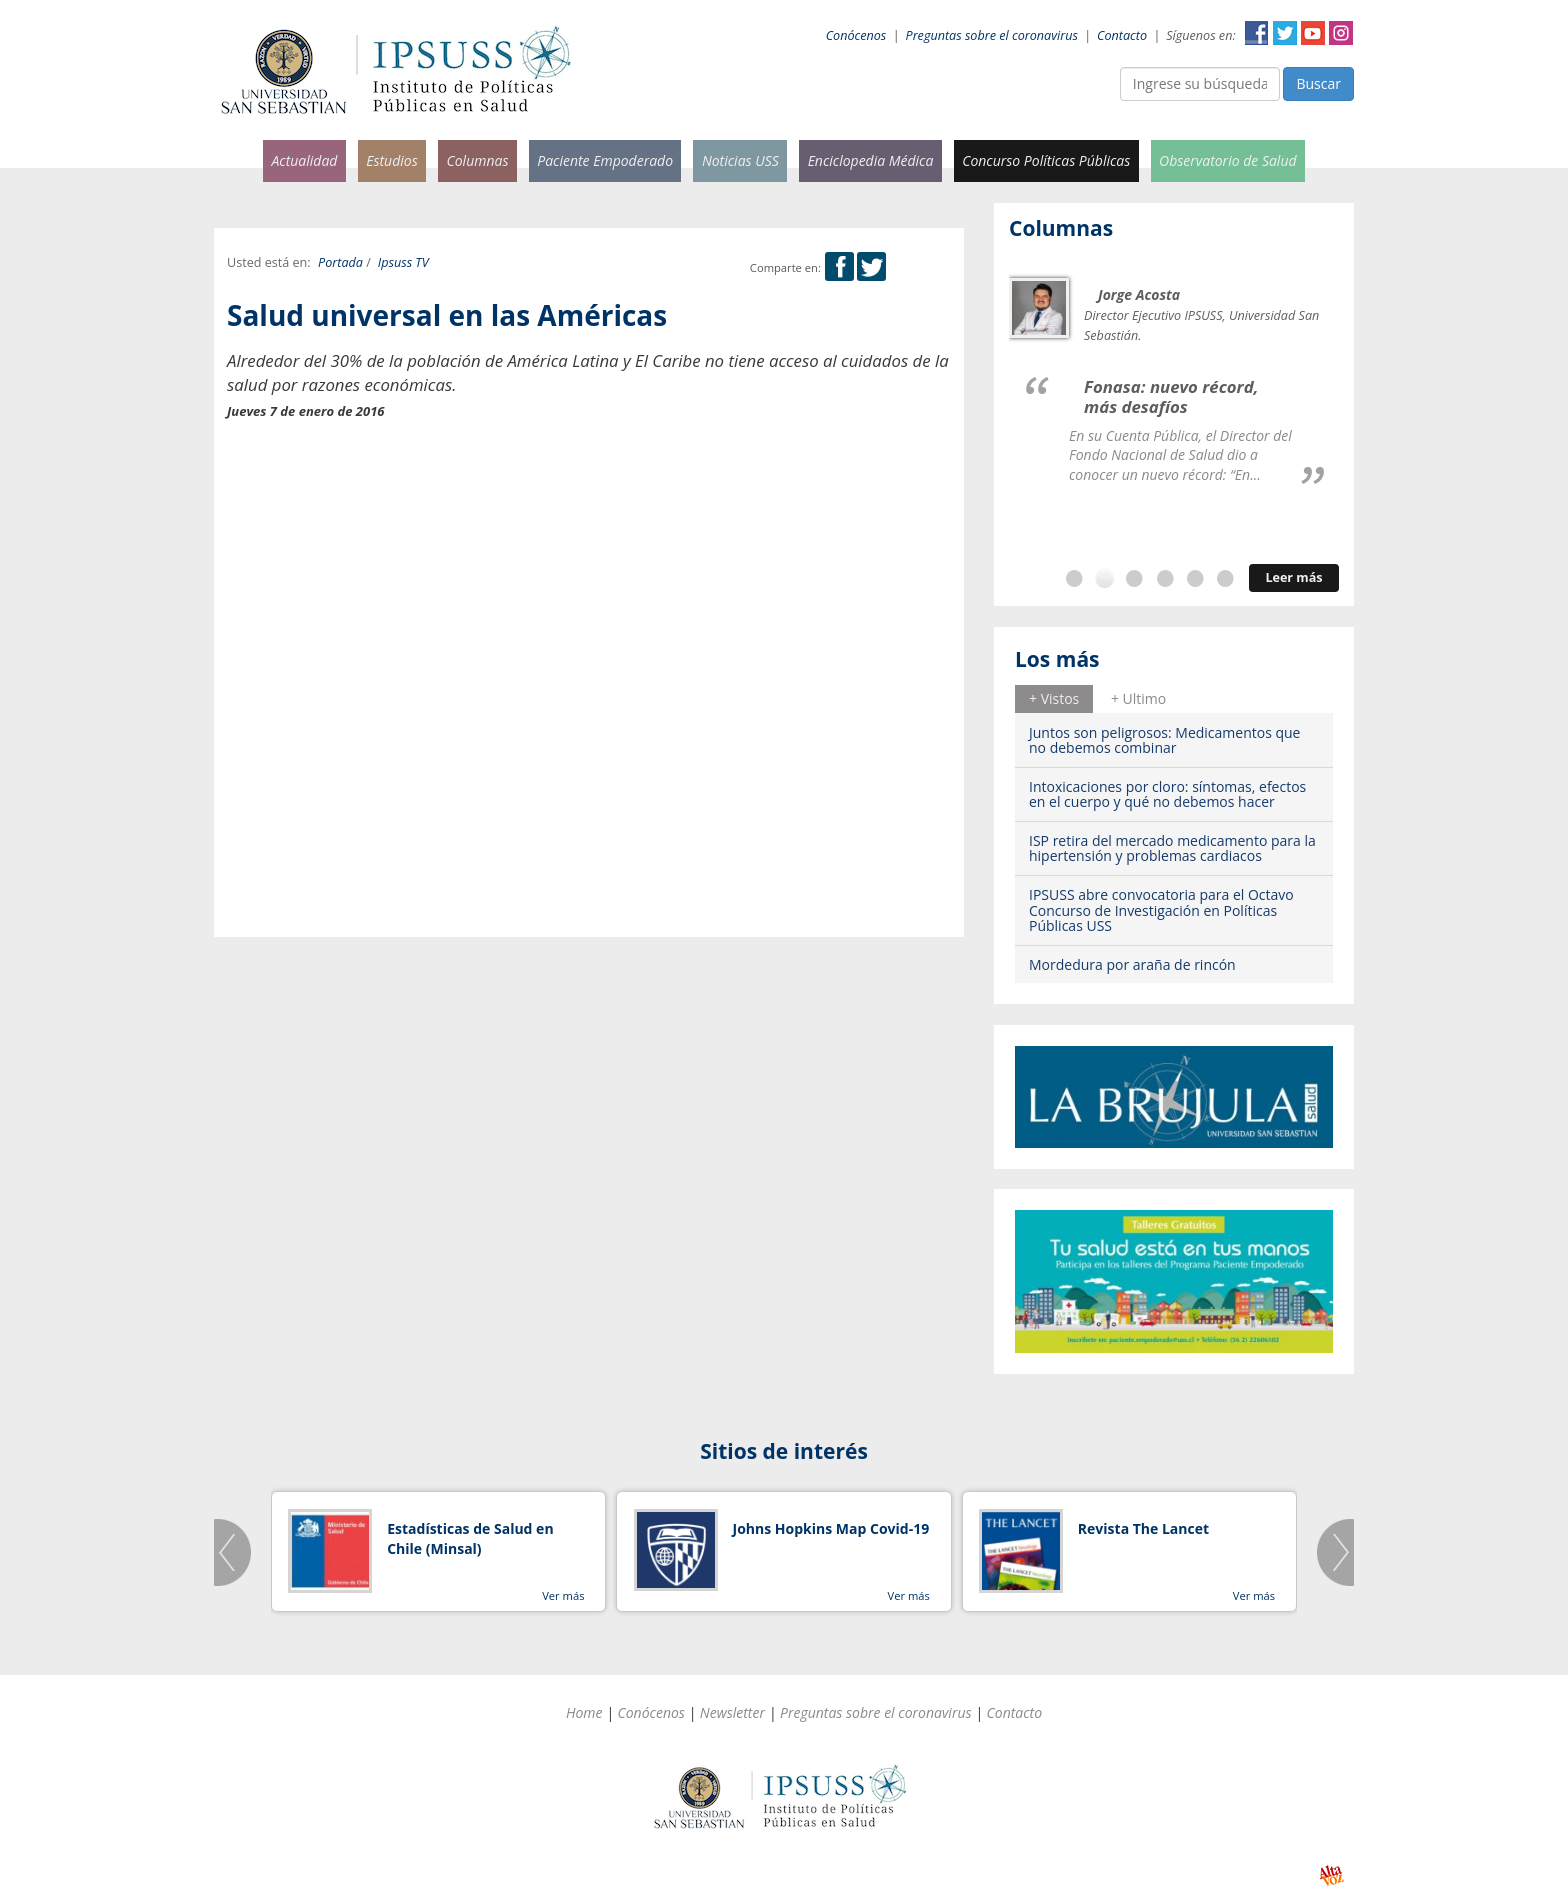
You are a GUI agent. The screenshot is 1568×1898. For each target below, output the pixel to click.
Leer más (1293, 577)
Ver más (563, 1595)
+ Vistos (1054, 698)
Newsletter (732, 1712)
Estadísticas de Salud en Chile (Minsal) (470, 1538)
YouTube (1313, 33)
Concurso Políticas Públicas (1046, 160)
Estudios (392, 160)
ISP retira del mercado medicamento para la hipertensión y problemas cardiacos (1172, 848)
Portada (340, 262)
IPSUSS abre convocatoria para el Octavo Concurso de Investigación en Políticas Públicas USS (1161, 910)
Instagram (1341, 33)
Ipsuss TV (403, 262)
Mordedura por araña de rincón (1132, 964)
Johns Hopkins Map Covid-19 (831, 1528)
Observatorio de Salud (1228, 160)
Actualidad (304, 160)
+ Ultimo (1138, 698)
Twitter (1285, 33)
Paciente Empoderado (605, 160)
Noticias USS (740, 160)
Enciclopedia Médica (871, 160)
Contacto (1122, 35)
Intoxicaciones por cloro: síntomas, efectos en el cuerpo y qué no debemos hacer (1167, 794)
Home (584, 1712)
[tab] (1054, 699)
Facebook (1257, 33)
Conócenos (856, 35)
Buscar (1318, 83)
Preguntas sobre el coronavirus (992, 35)
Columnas (477, 160)
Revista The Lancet (1143, 1528)
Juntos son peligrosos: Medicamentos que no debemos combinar (1164, 740)
